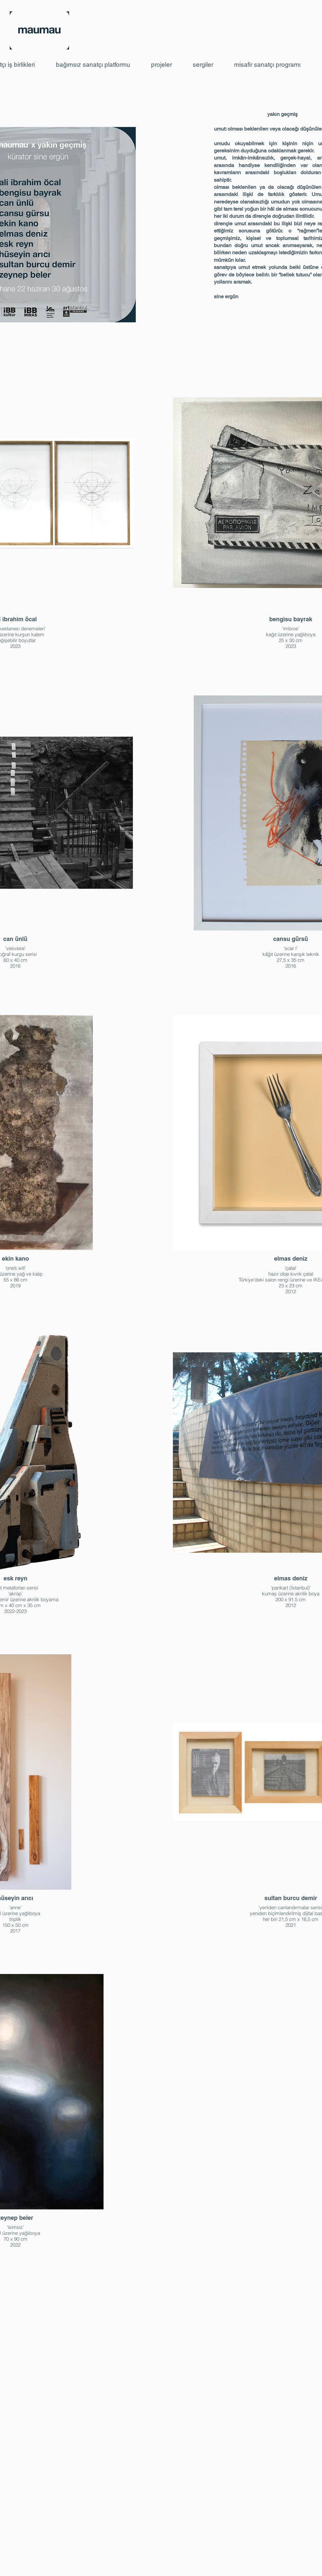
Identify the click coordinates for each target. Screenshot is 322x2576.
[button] (98, 64)
